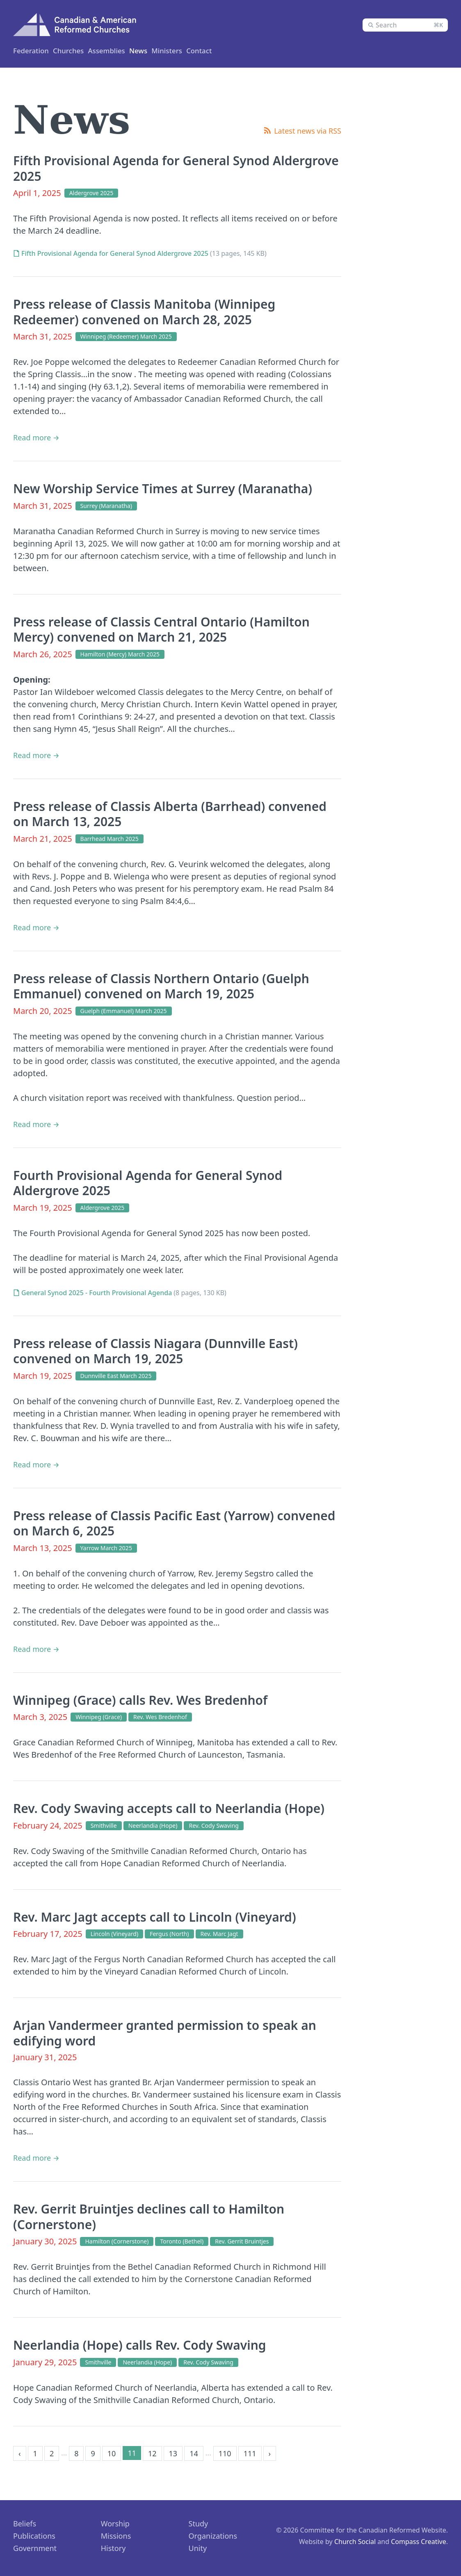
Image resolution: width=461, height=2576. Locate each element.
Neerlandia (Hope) (153, 1825)
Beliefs (24, 2523)
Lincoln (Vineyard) (114, 1933)
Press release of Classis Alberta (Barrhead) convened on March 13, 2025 (169, 813)
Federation (32, 50)
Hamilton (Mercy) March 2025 (120, 654)
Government (35, 2548)
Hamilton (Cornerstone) (116, 2241)
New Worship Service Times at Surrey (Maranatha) (162, 488)
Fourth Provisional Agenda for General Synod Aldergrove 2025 (147, 1182)
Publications (34, 2535)
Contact (239, 50)
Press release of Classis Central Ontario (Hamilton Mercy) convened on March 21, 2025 (161, 629)
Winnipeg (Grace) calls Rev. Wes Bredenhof (140, 1699)
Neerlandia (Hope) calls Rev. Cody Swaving (139, 2344)
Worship (115, 2523)
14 (193, 2453)
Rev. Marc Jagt (219, 1933)
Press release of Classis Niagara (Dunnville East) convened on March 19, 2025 (155, 1351)
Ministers (120, 50)
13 (173, 2453)
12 (152, 2453)
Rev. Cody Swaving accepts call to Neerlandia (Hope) (168, 1807)
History (113, 2548)
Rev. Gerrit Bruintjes (242, 2241)
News (205, 50)
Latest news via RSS (307, 130)
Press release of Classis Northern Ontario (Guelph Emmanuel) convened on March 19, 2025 (161, 986)
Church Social (355, 2541)
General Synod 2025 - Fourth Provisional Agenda (96, 1292)
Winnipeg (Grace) (98, 1716)
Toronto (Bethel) (181, 2241)
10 (111, 2453)
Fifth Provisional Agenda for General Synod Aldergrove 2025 (176, 168)
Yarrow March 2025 (106, 1547)
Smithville (104, 1825)
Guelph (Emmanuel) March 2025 (123, 1010)
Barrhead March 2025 (109, 838)
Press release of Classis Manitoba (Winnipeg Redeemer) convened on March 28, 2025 (144, 311)
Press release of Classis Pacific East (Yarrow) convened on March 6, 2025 (174, 1523)
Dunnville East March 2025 (116, 1375)
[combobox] (405, 25)
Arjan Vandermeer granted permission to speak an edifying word (164, 2032)
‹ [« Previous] (19, 2453)
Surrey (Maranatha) (106, 505)
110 (225, 2453)
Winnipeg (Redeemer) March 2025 (126, 336)
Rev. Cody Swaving (214, 1825)
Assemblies (166, 50)
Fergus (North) (169, 1933)
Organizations (213, 2535)
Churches (77, 50)
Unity (198, 2548)
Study (198, 2523)
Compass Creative (418, 2541)
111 (250, 2453)
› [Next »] (270, 2453)
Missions (116, 2535)
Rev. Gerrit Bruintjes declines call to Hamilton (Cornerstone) (148, 2216)
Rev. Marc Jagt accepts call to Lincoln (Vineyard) (154, 1916)
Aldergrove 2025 (91, 192)
